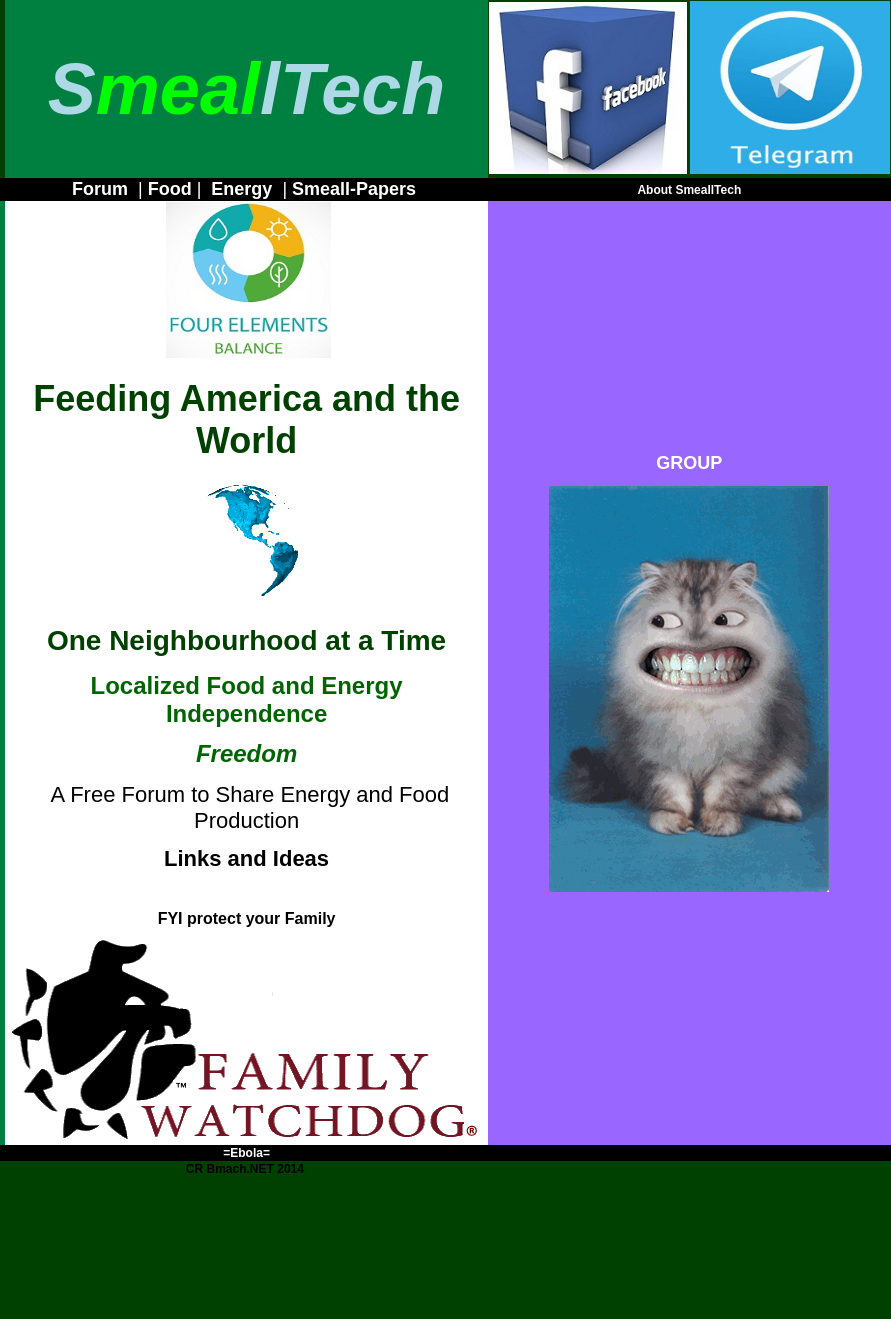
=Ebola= (246, 1153)
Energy (241, 189)
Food (170, 189)
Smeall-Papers (354, 189)
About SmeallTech (689, 190)
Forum (100, 189)
